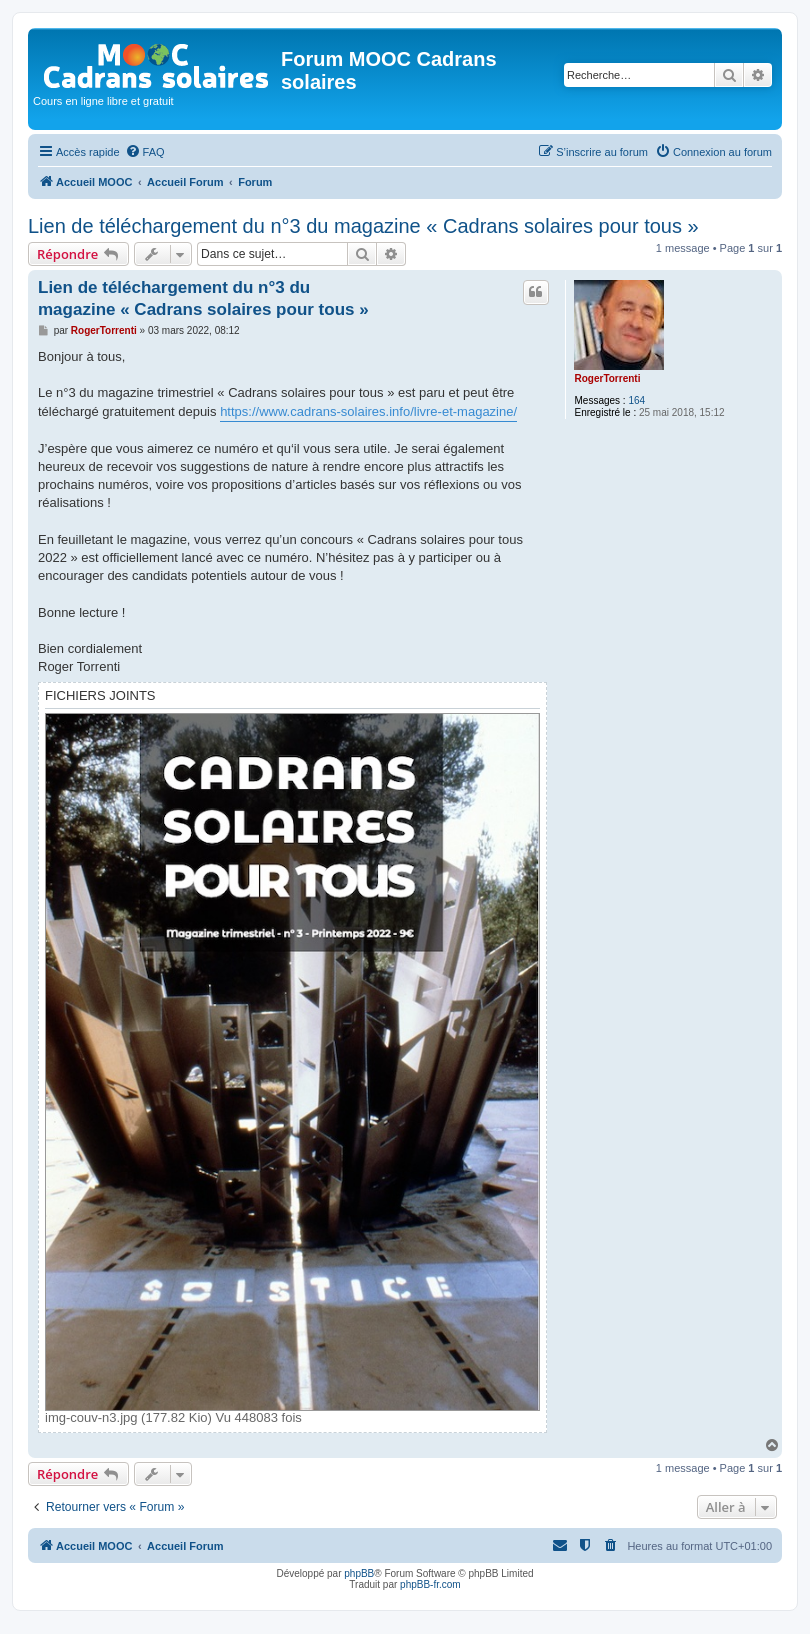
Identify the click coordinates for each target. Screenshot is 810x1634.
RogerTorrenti (607, 378)
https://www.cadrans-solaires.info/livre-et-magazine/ (368, 411)
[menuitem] (145, 152)
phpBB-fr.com (430, 1584)
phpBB (359, 1573)
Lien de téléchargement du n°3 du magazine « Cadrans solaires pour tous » (363, 226)
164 (636, 400)
